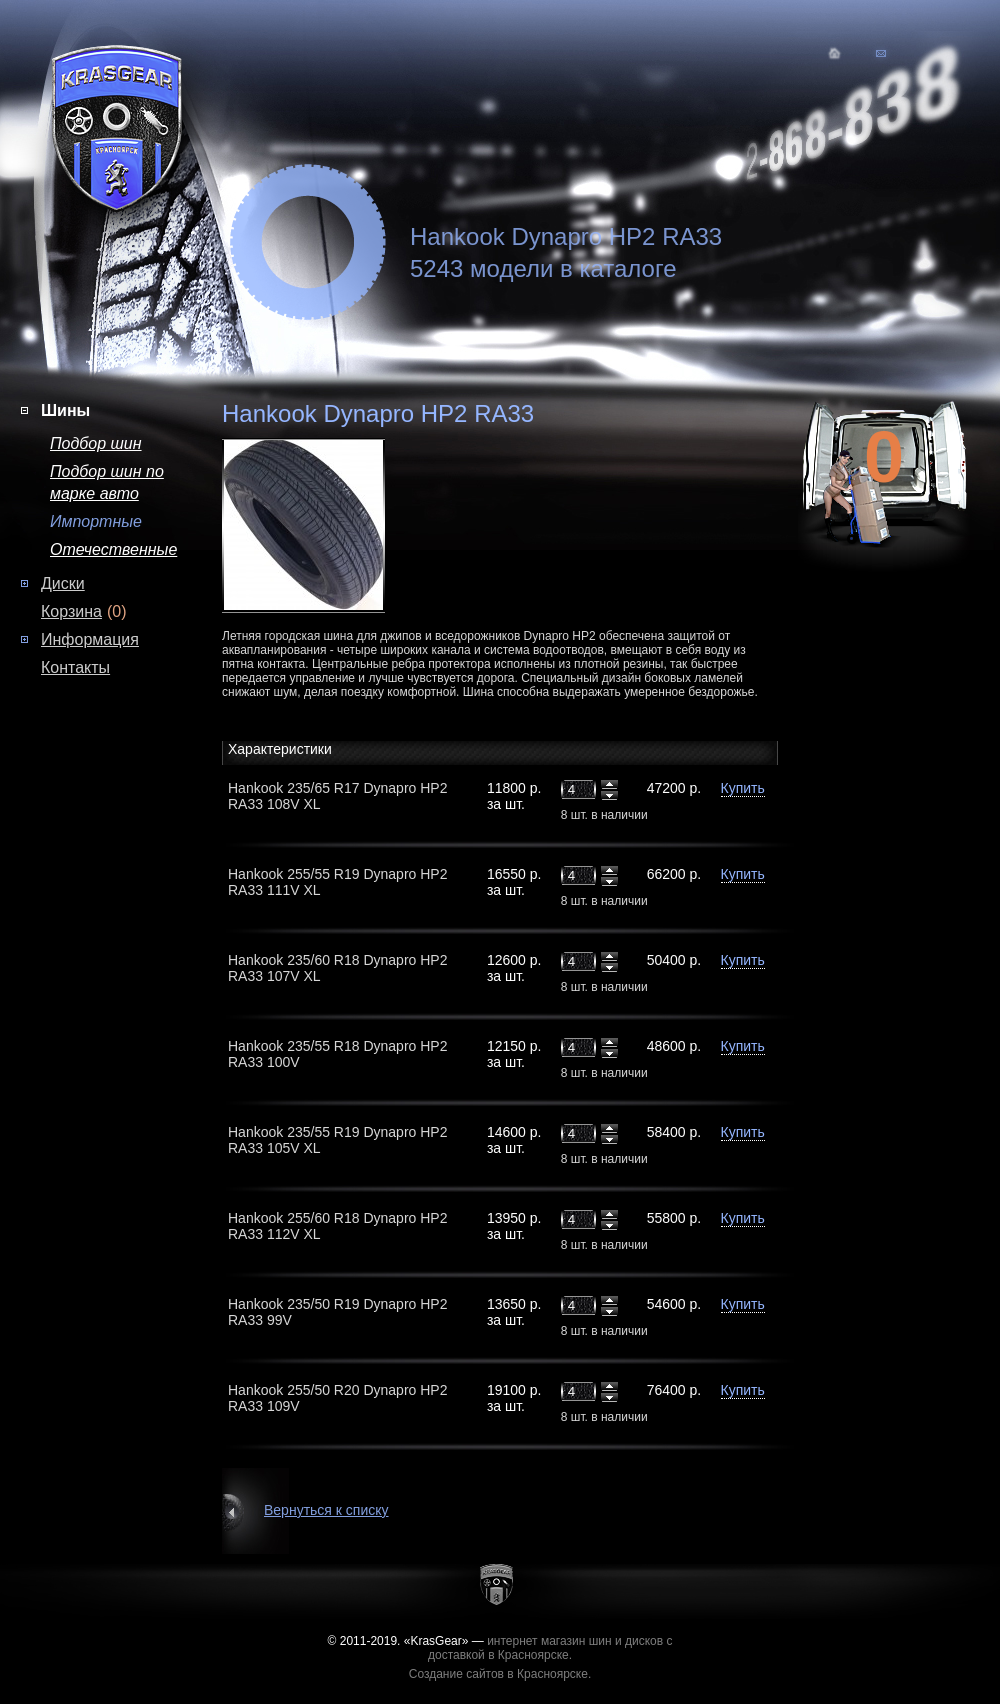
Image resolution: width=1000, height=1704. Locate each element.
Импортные (96, 521)
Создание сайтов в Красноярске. (500, 1674)
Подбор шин (96, 443)
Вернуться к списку (326, 1510)
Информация (90, 639)
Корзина (71, 611)
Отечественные (113, 549)
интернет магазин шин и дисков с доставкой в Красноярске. (550, 1648)
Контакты (75, 667)
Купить (743, 788)
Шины (65, 410)
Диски (63, 583)
